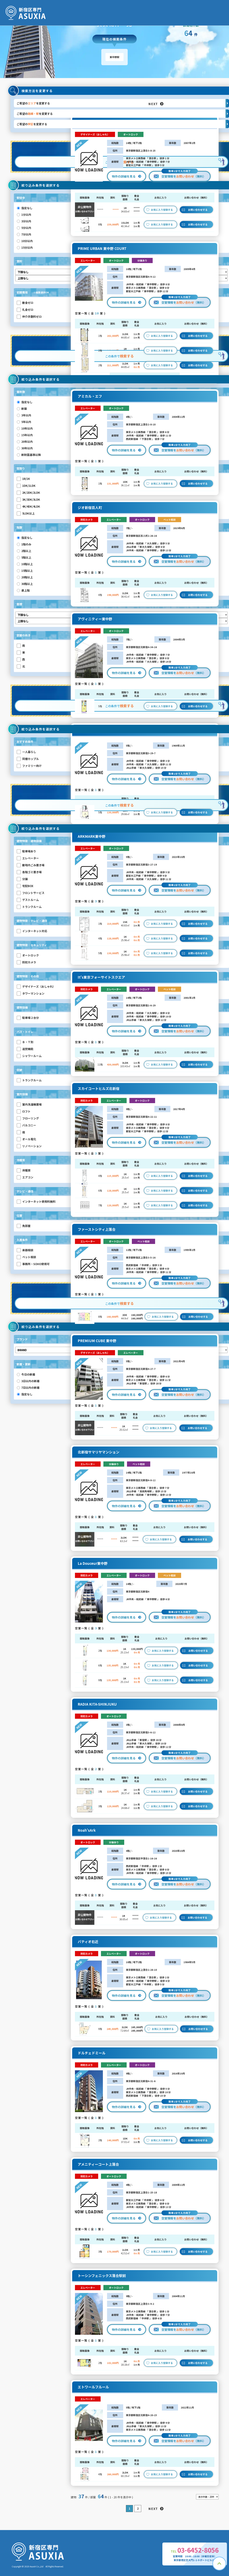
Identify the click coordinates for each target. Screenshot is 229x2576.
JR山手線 (131, 547)
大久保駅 (151, 543)
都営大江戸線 (133, 165)
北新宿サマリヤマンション (98, 1452)
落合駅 (152, 158)
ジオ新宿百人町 (90, 508)
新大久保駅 (145, 547)
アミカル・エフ (90, 396)
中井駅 (147, 165)
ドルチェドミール (91, 2053)
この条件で (119, 355)
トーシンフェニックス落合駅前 (102, 2276)
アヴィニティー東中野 (95, 619)
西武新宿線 (132, 439)
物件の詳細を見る (126, 176)
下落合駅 (146, 439)
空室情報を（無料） (180, 174)
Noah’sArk (87, 1830)
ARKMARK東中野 (91, 836)
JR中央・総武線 (135, 161)
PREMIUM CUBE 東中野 (97, 1341)
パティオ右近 (88, 1942)
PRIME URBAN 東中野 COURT (102, 248)
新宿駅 (143, 1383)
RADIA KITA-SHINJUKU (97, 1704)
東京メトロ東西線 (136, 158)
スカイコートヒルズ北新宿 (98, 1088)
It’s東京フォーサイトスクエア (101, 977)
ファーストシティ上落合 (97, 1229)
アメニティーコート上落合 (98, 2164)
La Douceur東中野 (93, 1563)
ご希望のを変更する (123, 103)
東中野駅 (151, 161)
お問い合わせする (197, 209)
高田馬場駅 (145, 1491)
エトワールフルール (93, 2387)
